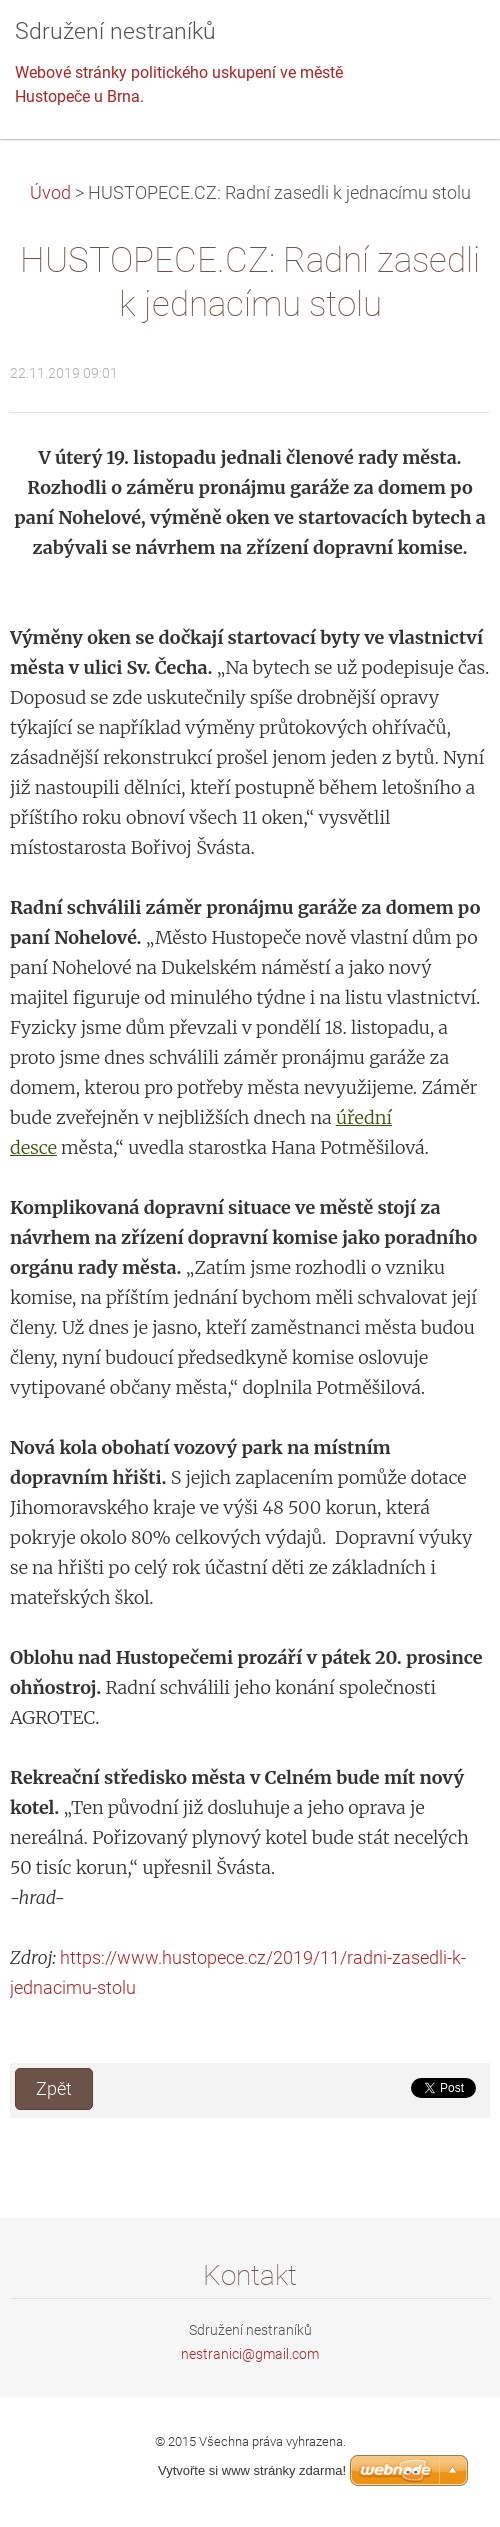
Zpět (54, 2089)
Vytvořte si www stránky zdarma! (252, 2470)
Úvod (50, 193)
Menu (445, 45)
